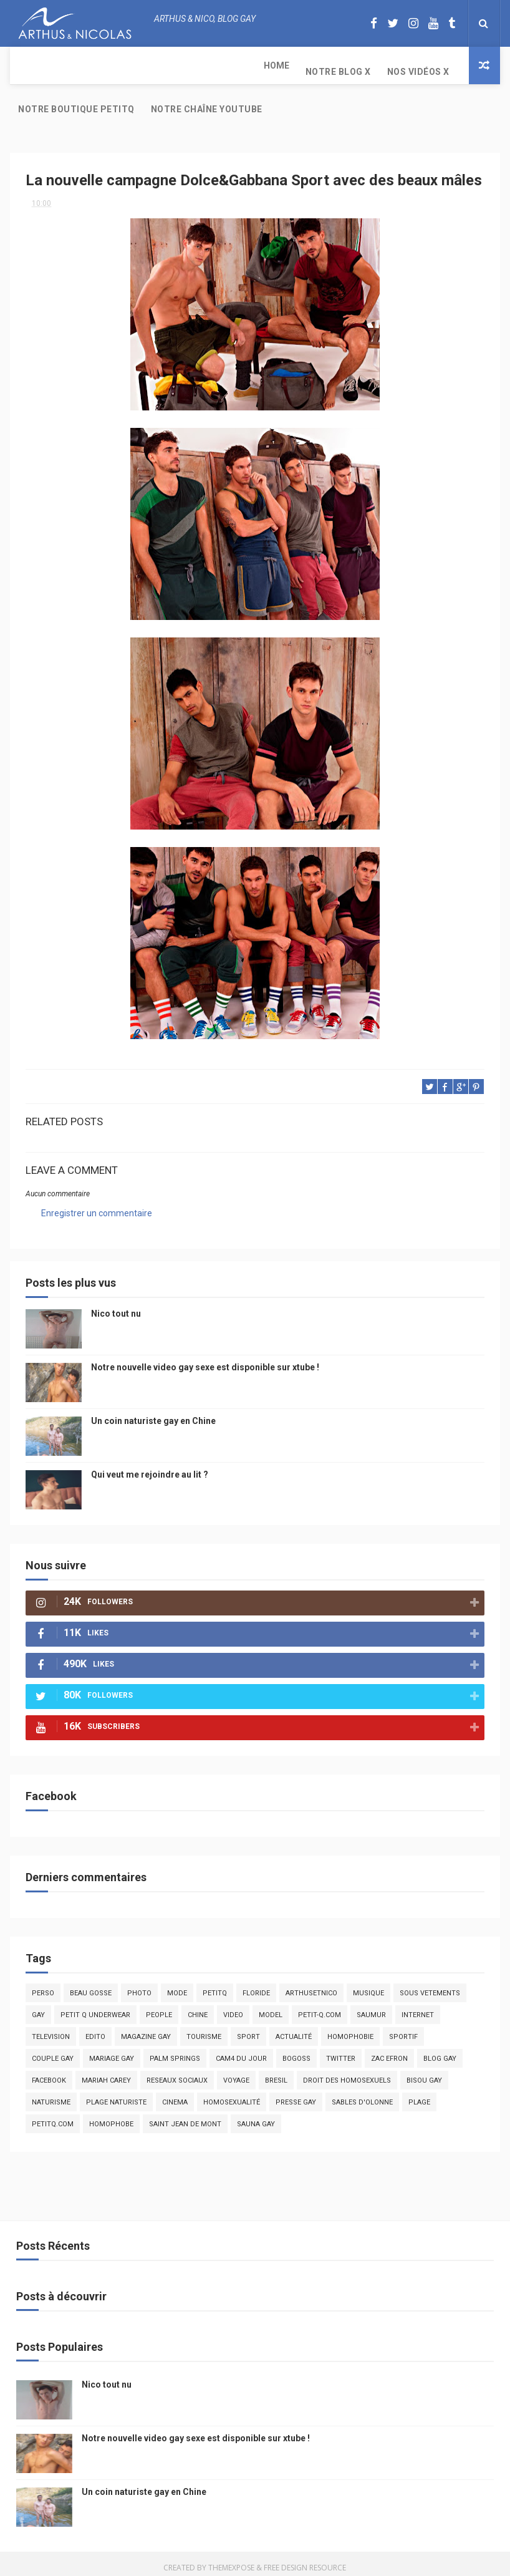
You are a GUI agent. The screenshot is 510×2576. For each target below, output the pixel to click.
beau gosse (91, 1986)
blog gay (439, 2051)
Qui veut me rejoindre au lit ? (149, 1467)
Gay (38, 2007)
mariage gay (111, 2051)
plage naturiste (116, 2095)
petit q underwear (95, 2007)
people (159, 2007)
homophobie (350, 2029)
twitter (340, 2051)
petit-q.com (319, 2007)
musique (368, 1986)
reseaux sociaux (177, 2073)
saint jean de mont (185, 2117)
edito (95, 2029)
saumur (371, 2007)
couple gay (53, 2051)
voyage (236, 2073)
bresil (276, 2073)
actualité (294, 2029)
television (51, 2029)
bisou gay (424, 2073)
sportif (403, 2029)
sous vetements (430, 1986)
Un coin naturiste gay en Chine (153, 1413)
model (270, 2007)
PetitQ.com (53, 2117)
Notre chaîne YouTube (408, 72)
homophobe (111, 2117)
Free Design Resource (305, 2560)
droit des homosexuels (347, 2073)
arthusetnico (311, 1986)
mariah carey (106, 2073)
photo (139, 1986)
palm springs (175, 2051)
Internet (418, 2007)
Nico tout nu (116, 1306)
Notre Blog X (92, 65)
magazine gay (146, 2029)
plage (419, 2095)
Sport (248, 2029)
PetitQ (215, 1986)
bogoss (296, 2051)
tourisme (203, 2029)
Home (31, 65)
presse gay (296, 2095)
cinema (175, 2095)
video (233, 2007)
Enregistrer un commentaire (96, 1206)
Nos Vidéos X (173, 65)
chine (198, 2007)
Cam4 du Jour (241, 2051)
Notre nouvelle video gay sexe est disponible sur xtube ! (205, 1360)
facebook (49, 2073)
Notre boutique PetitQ (278, 65)
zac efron (389, 2051)
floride (256, 1986)
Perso (43, 1986)
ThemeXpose (231, 2560)
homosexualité (231, 2095)
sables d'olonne (362, 2095)
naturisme (51, 2095)
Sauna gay (256, 2117)
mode (177, 1986)
